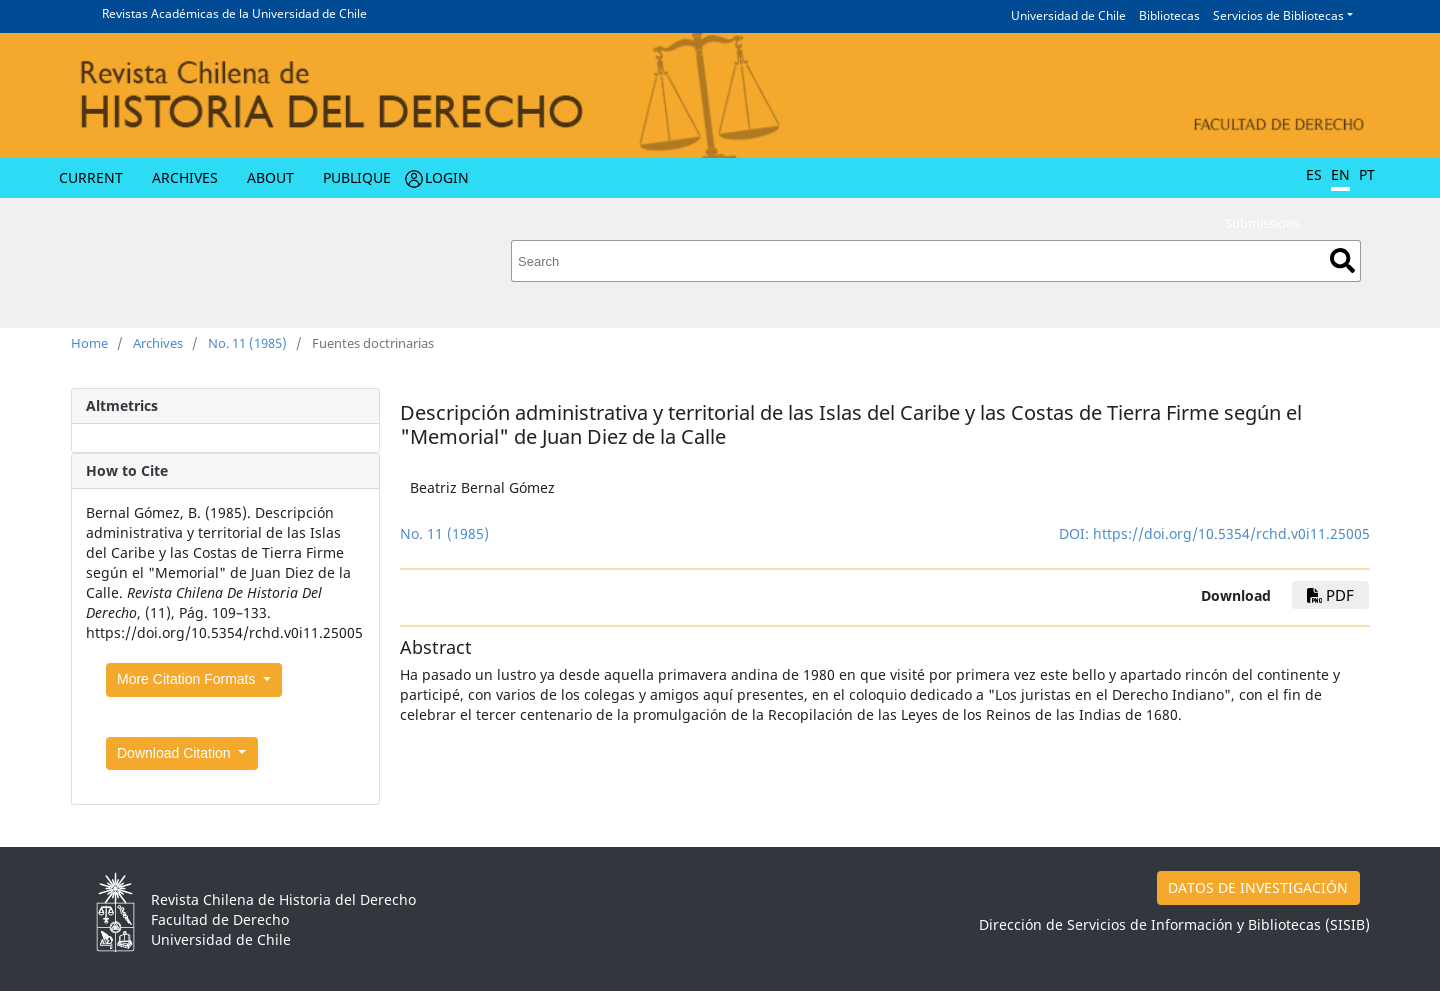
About (270, 177)
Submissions (1262, 223)
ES (1314, 174)
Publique (357, 177)
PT (1367, 174)
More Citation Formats (188, 679)
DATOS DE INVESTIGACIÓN (1258, 887)
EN (1340, 174)
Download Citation (176, 753)
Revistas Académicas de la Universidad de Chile (234, 13)
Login (447, 177)
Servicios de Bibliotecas (1278, 15)
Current (91, 177)
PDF (1330, 595)
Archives (185, 177)
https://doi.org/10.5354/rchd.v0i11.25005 (1231, 533)
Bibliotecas (1169, 15)
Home (89, 343)
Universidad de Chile (1068, 15)
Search (1342, 260)
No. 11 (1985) (247, 343)
